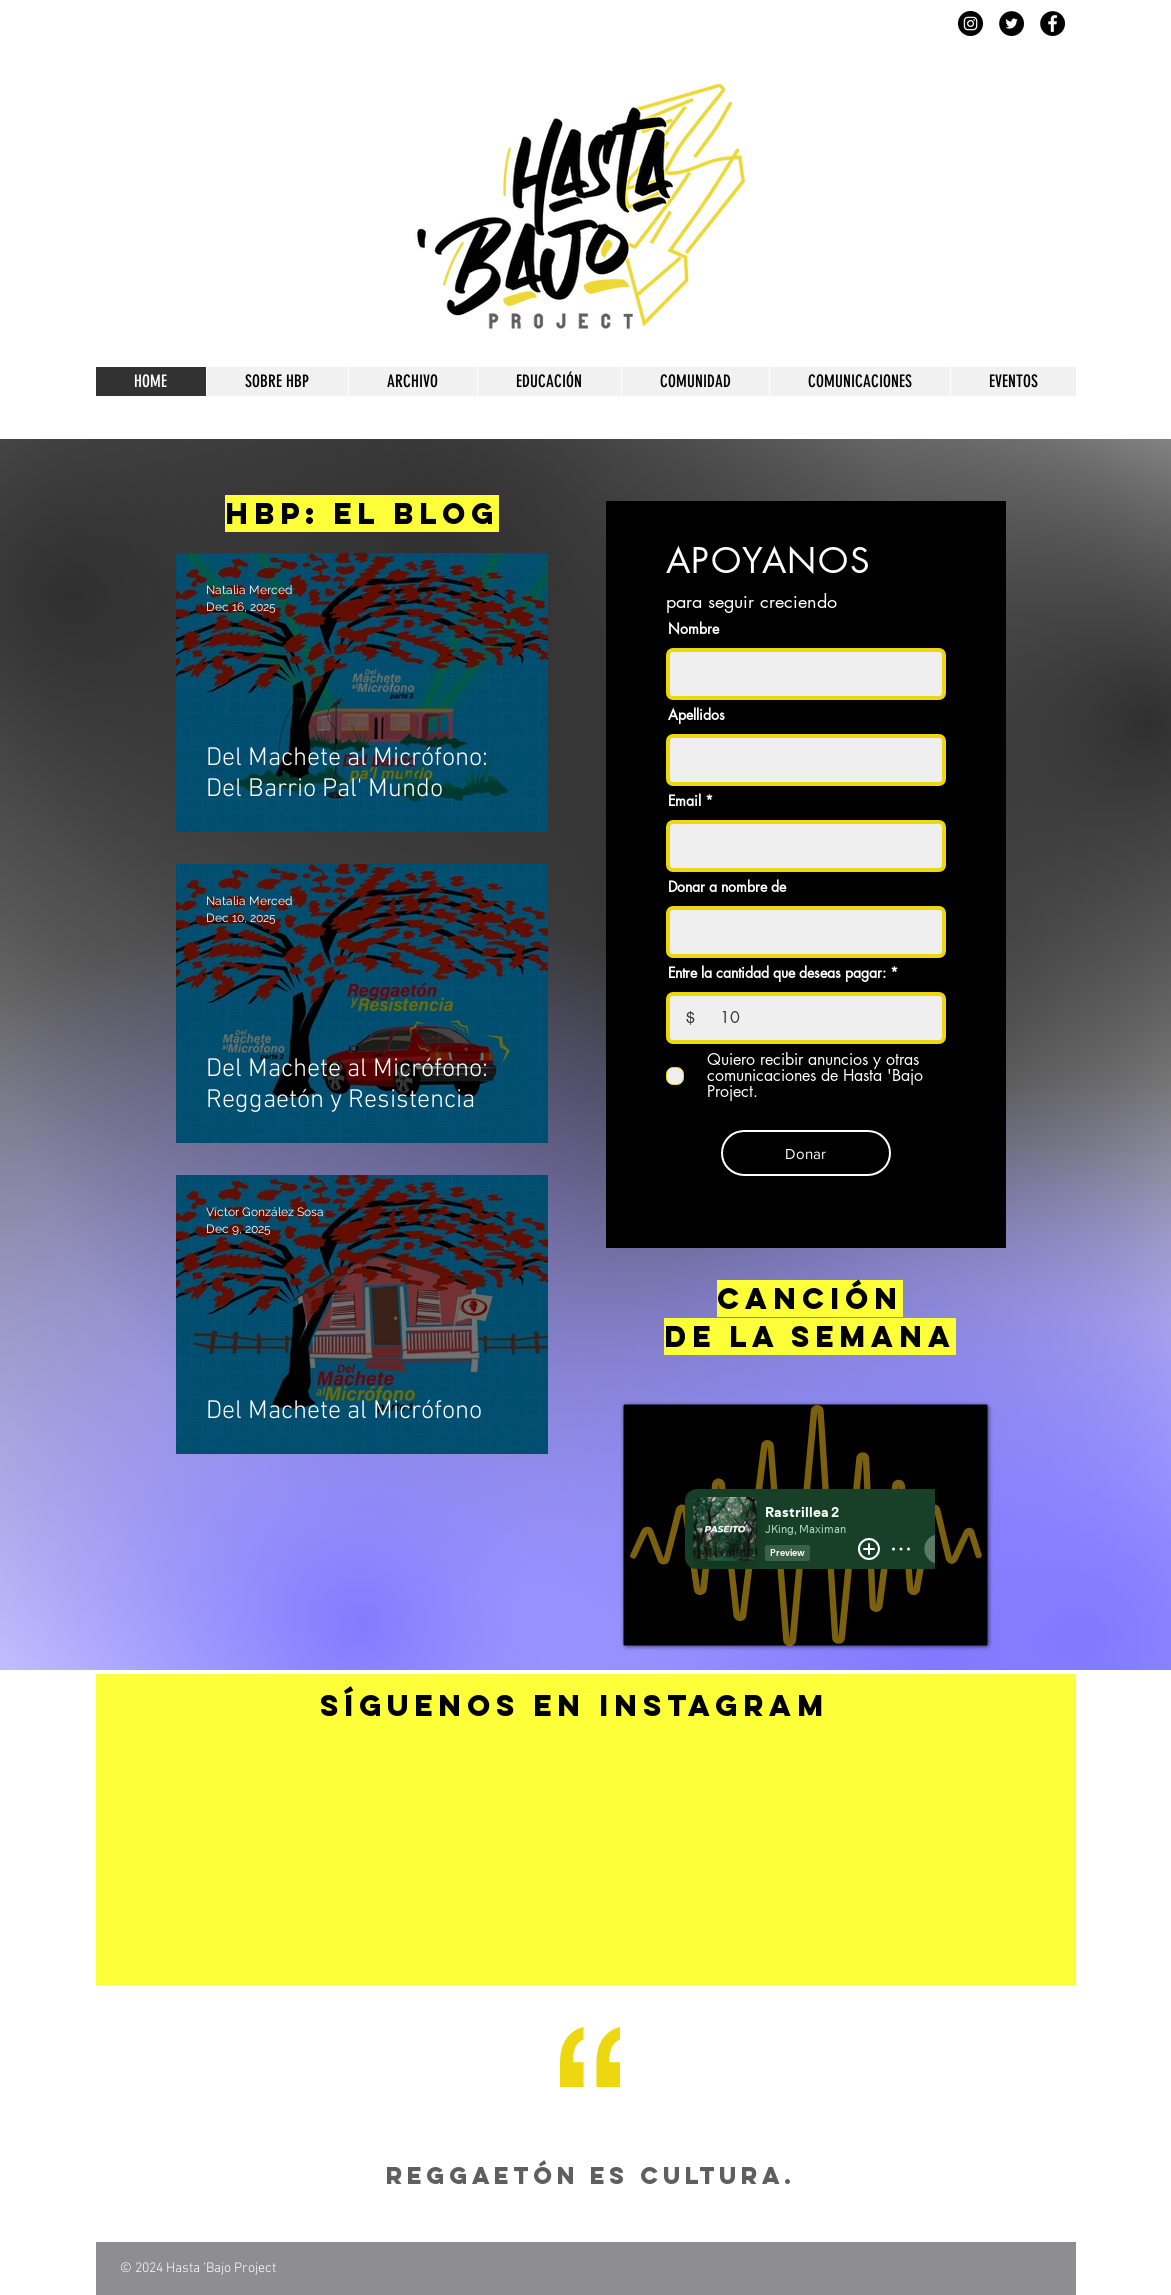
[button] (277, 381)
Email (684, 801)
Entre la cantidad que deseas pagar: (777, 973)
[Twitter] (1011, 23)
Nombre (693, 629)
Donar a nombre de (727, 887)
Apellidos (696, 715)
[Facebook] (1052, 23)
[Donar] (806, 1153)
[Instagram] (970, 23)
